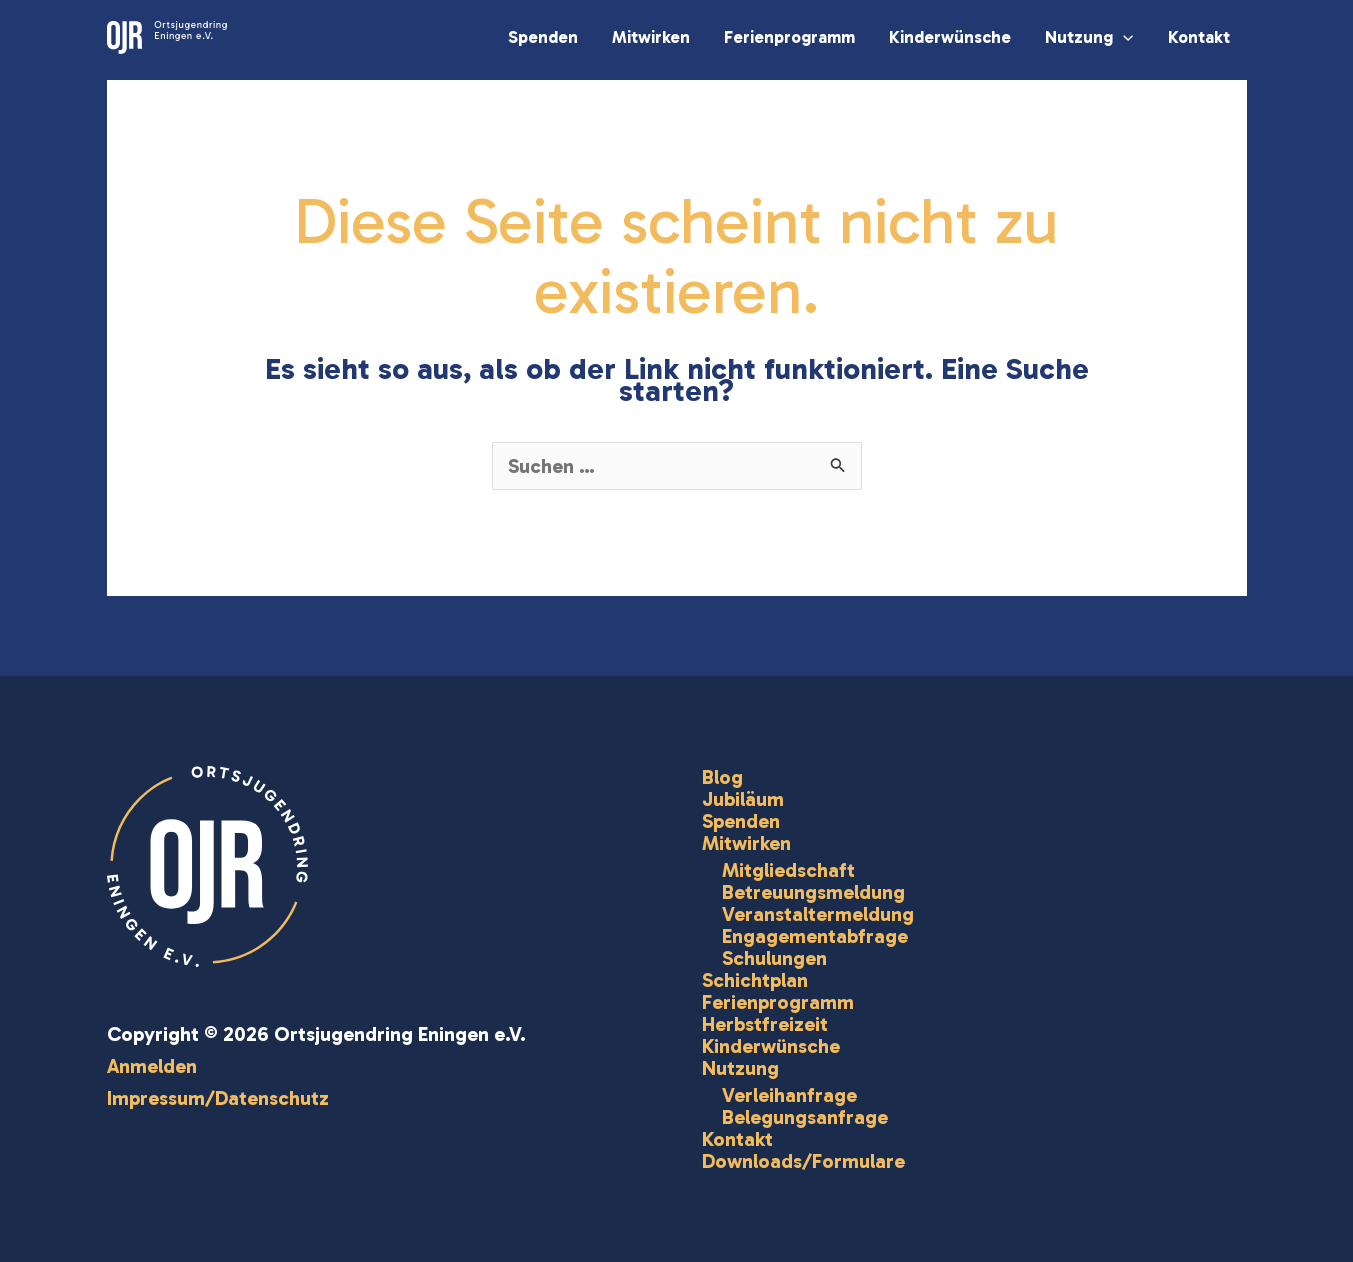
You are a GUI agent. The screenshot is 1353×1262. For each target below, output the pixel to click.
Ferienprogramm (789, 37)
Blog (722, 777)
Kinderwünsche (950, 37)
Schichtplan (755, 980)
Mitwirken (651, 37)
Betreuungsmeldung (813, 892)
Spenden (543, 37)
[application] (1123, 37)
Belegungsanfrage (805, 1117)
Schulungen (774, 958)
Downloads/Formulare (803, 1161)
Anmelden (152, 1066)
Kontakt (1199, 37)
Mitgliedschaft (788, 870)
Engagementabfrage (815, 936)
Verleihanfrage (789, 1095)
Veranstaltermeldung (818, 914)
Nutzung (1089, 37)
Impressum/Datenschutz (218, 1098)
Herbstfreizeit (765, 1024)
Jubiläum (743, 799)
